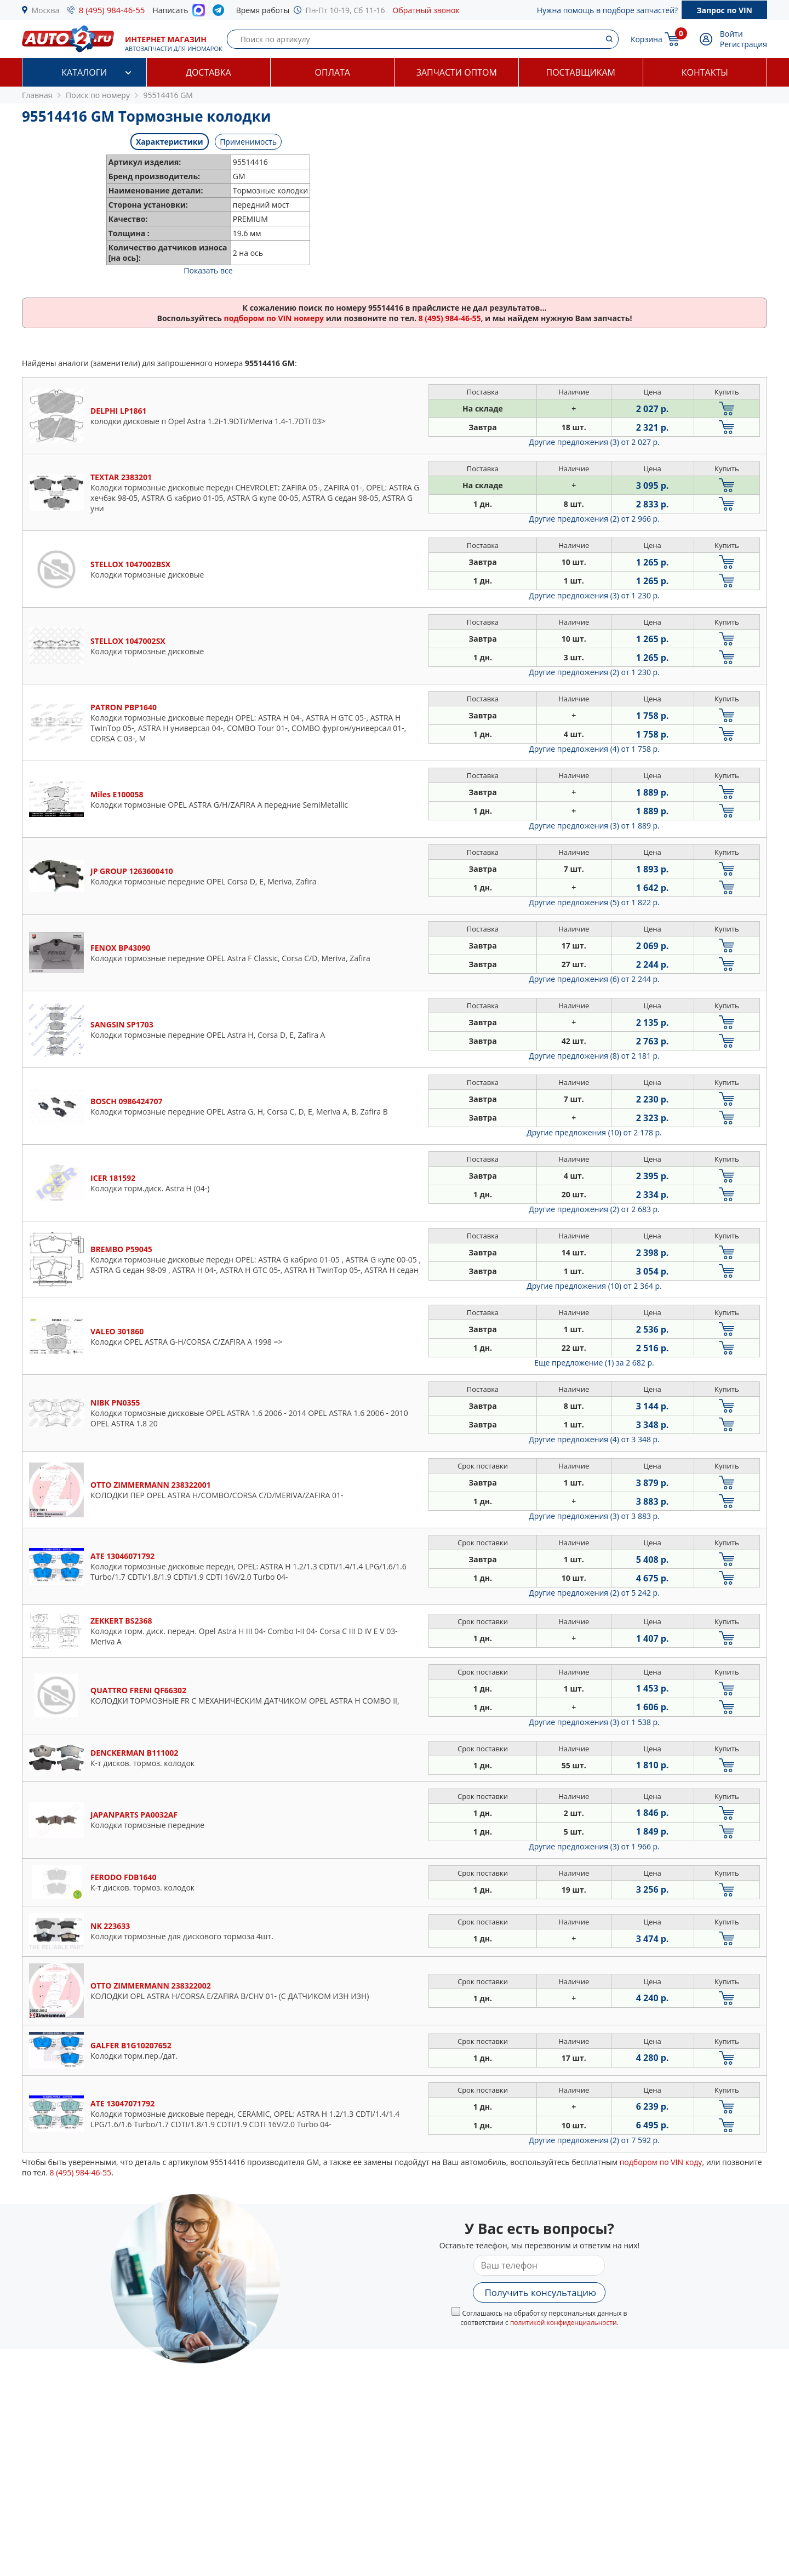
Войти (731, 33)
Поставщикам (580, 72)
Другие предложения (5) (594, 902)
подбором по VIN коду (661, 2162)
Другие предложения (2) (594, 518)
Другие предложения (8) (594, 1055)
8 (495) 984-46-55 (112, 9)
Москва (46, 10)
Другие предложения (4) (594, 749)
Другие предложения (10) (594, 1132)
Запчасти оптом (456, 72)
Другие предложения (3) (594, 442)
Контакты (705, 72)
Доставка (208, 72)
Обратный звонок (426, 10)
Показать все (208, 270)
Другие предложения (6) (594, 979)
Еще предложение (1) (594, 1362)
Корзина (646, 39)
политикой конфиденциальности (563, 2322)
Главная (37, 95)
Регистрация (743, 44)
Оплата (332, 72)
